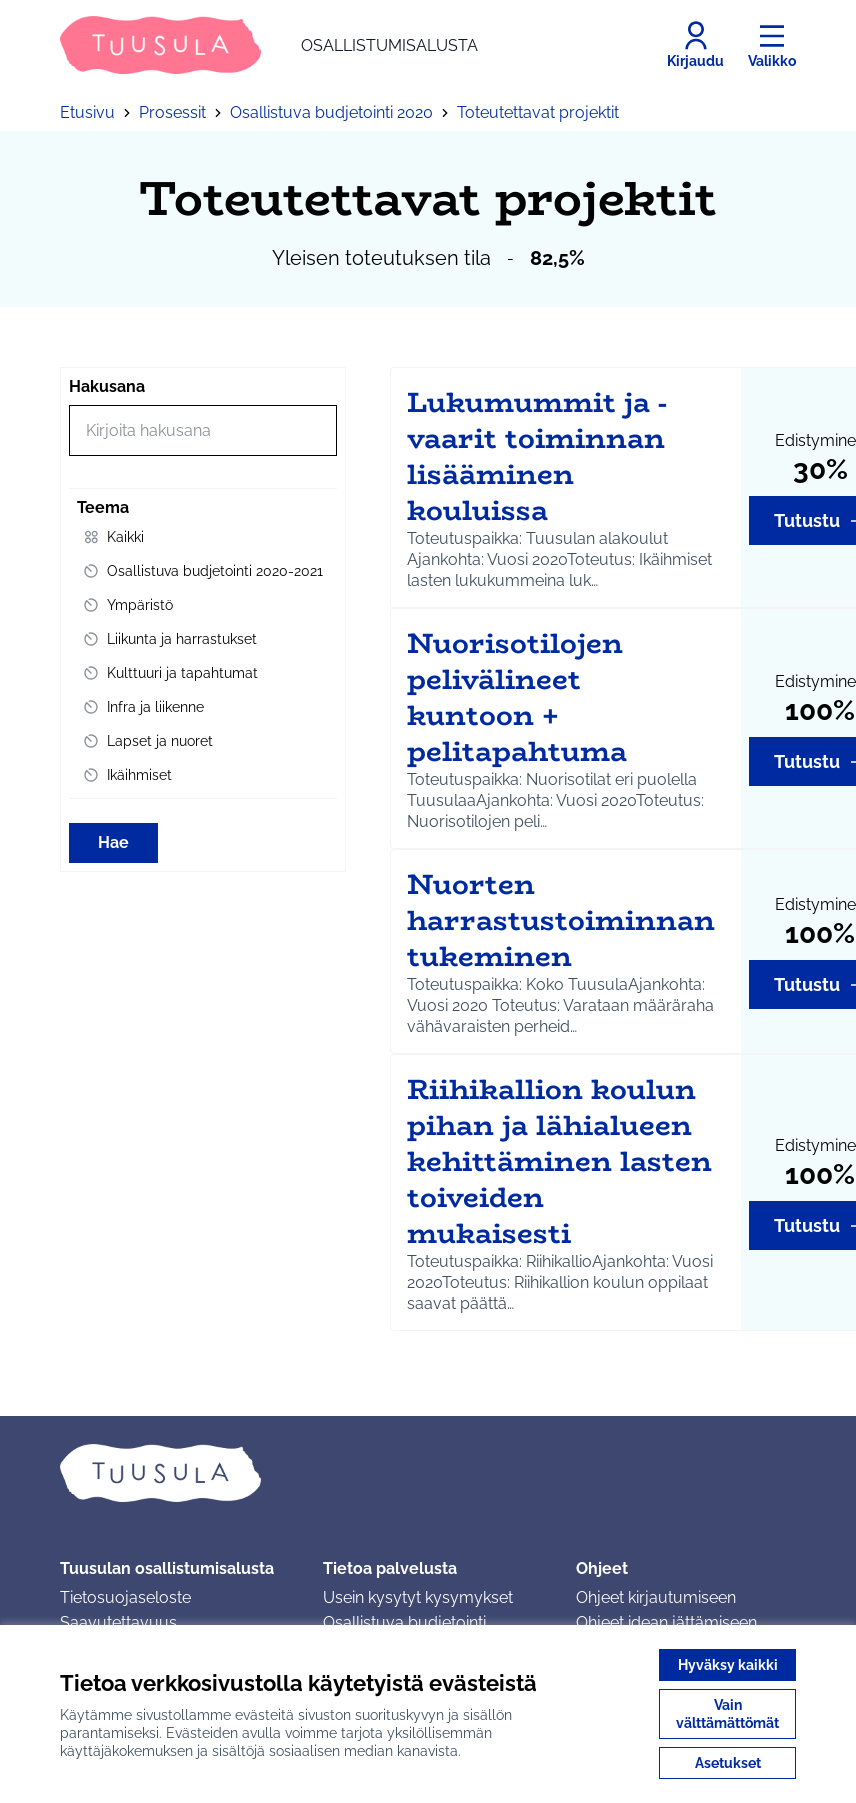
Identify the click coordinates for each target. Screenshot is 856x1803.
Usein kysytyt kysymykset (418, 1597)
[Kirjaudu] (695, 45)
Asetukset (728, 1763)
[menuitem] (203, 537)
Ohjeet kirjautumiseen (656, 1597)
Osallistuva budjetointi (404, 1622)
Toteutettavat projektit (538, 112)
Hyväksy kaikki (728, 1665)
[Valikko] (772, 45)
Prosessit (172, 112)
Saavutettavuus (118, 1622)
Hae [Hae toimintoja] (113, 842)
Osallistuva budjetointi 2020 (331, 112)
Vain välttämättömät (727, 1714)
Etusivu (87, 112)
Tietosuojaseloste (125, 1597)
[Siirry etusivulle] (269, 45)
